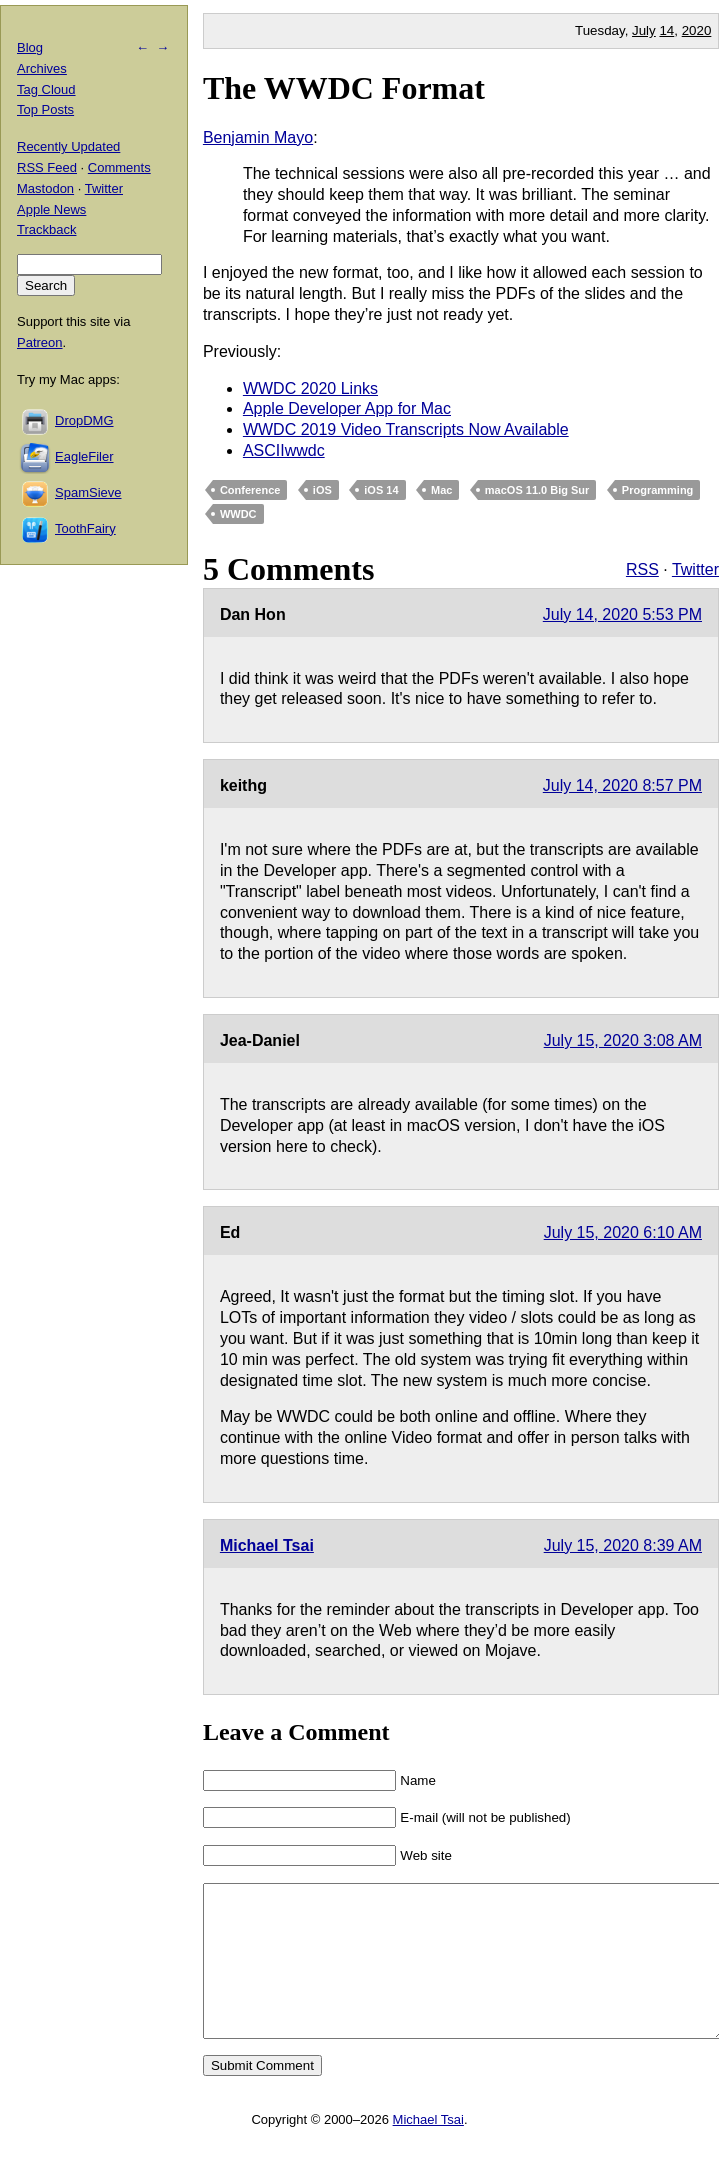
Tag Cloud (46, 89)
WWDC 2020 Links (310, 388)
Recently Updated (68, 146)
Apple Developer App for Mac (347, 408)
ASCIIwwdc (284, 450)
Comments (119, 167)
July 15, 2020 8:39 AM (623, 1545)
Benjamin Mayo (258, 137)
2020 (697, 30)
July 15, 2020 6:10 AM (623, 1232)
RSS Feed (47, 167)
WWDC (238, 514)
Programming (658, 490)
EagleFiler (84, 456)
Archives (42, 68)
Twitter (695, 569)
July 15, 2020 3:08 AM (623, 1040)
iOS (322, 490)
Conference (250, 490)
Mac (441, 490)
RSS (642, 569)
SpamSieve (88, 492)
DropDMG (84, 420)
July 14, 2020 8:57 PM (622, 785)
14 (666, 30)
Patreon (40, 342)
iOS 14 (381, 490)
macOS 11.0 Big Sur (537, 490)
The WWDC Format (344, 88)
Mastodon (45, 188)
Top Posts (45, 109)
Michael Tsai (267, 1545)
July (644, 30)
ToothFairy (85, 528)
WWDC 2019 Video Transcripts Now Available (406, 429)
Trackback (46, 229)
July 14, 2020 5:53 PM (622, 614)
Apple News (51, 209)
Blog (30, 47)
